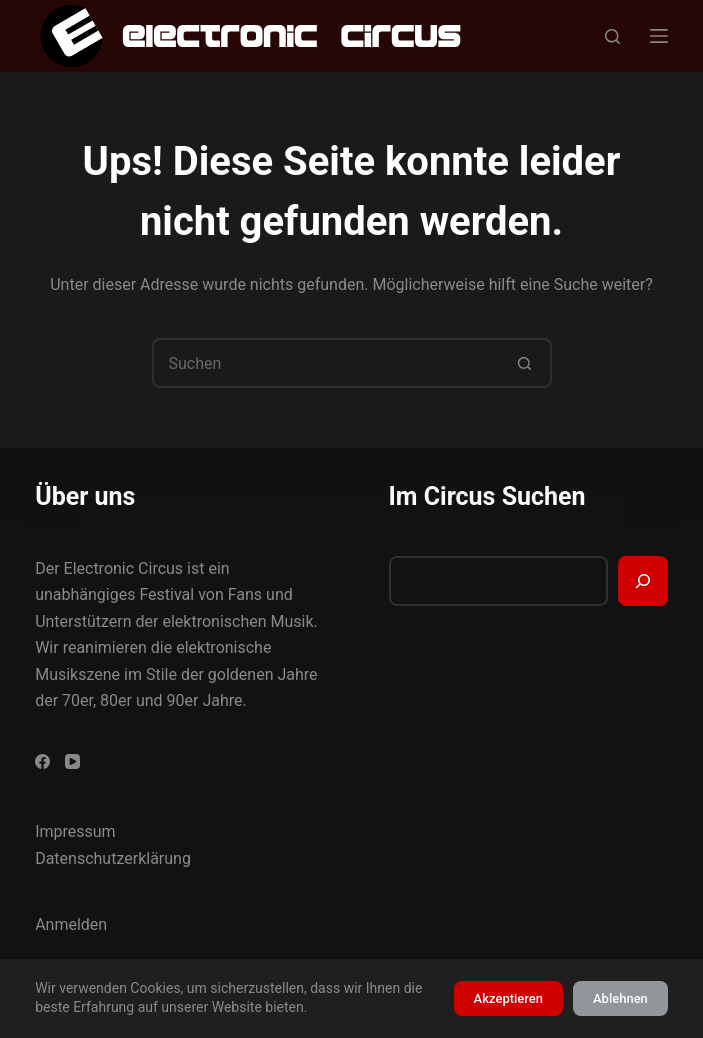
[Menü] (659, 36)
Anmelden (71, 924)
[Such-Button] (525, 363)
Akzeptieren (508, 998)
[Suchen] (612, 36)
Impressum (75, 831)
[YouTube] (72, 761)
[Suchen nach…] (327, 363)
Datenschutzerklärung (113, 858)
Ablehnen (620, 998)
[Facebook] (42, 761)
